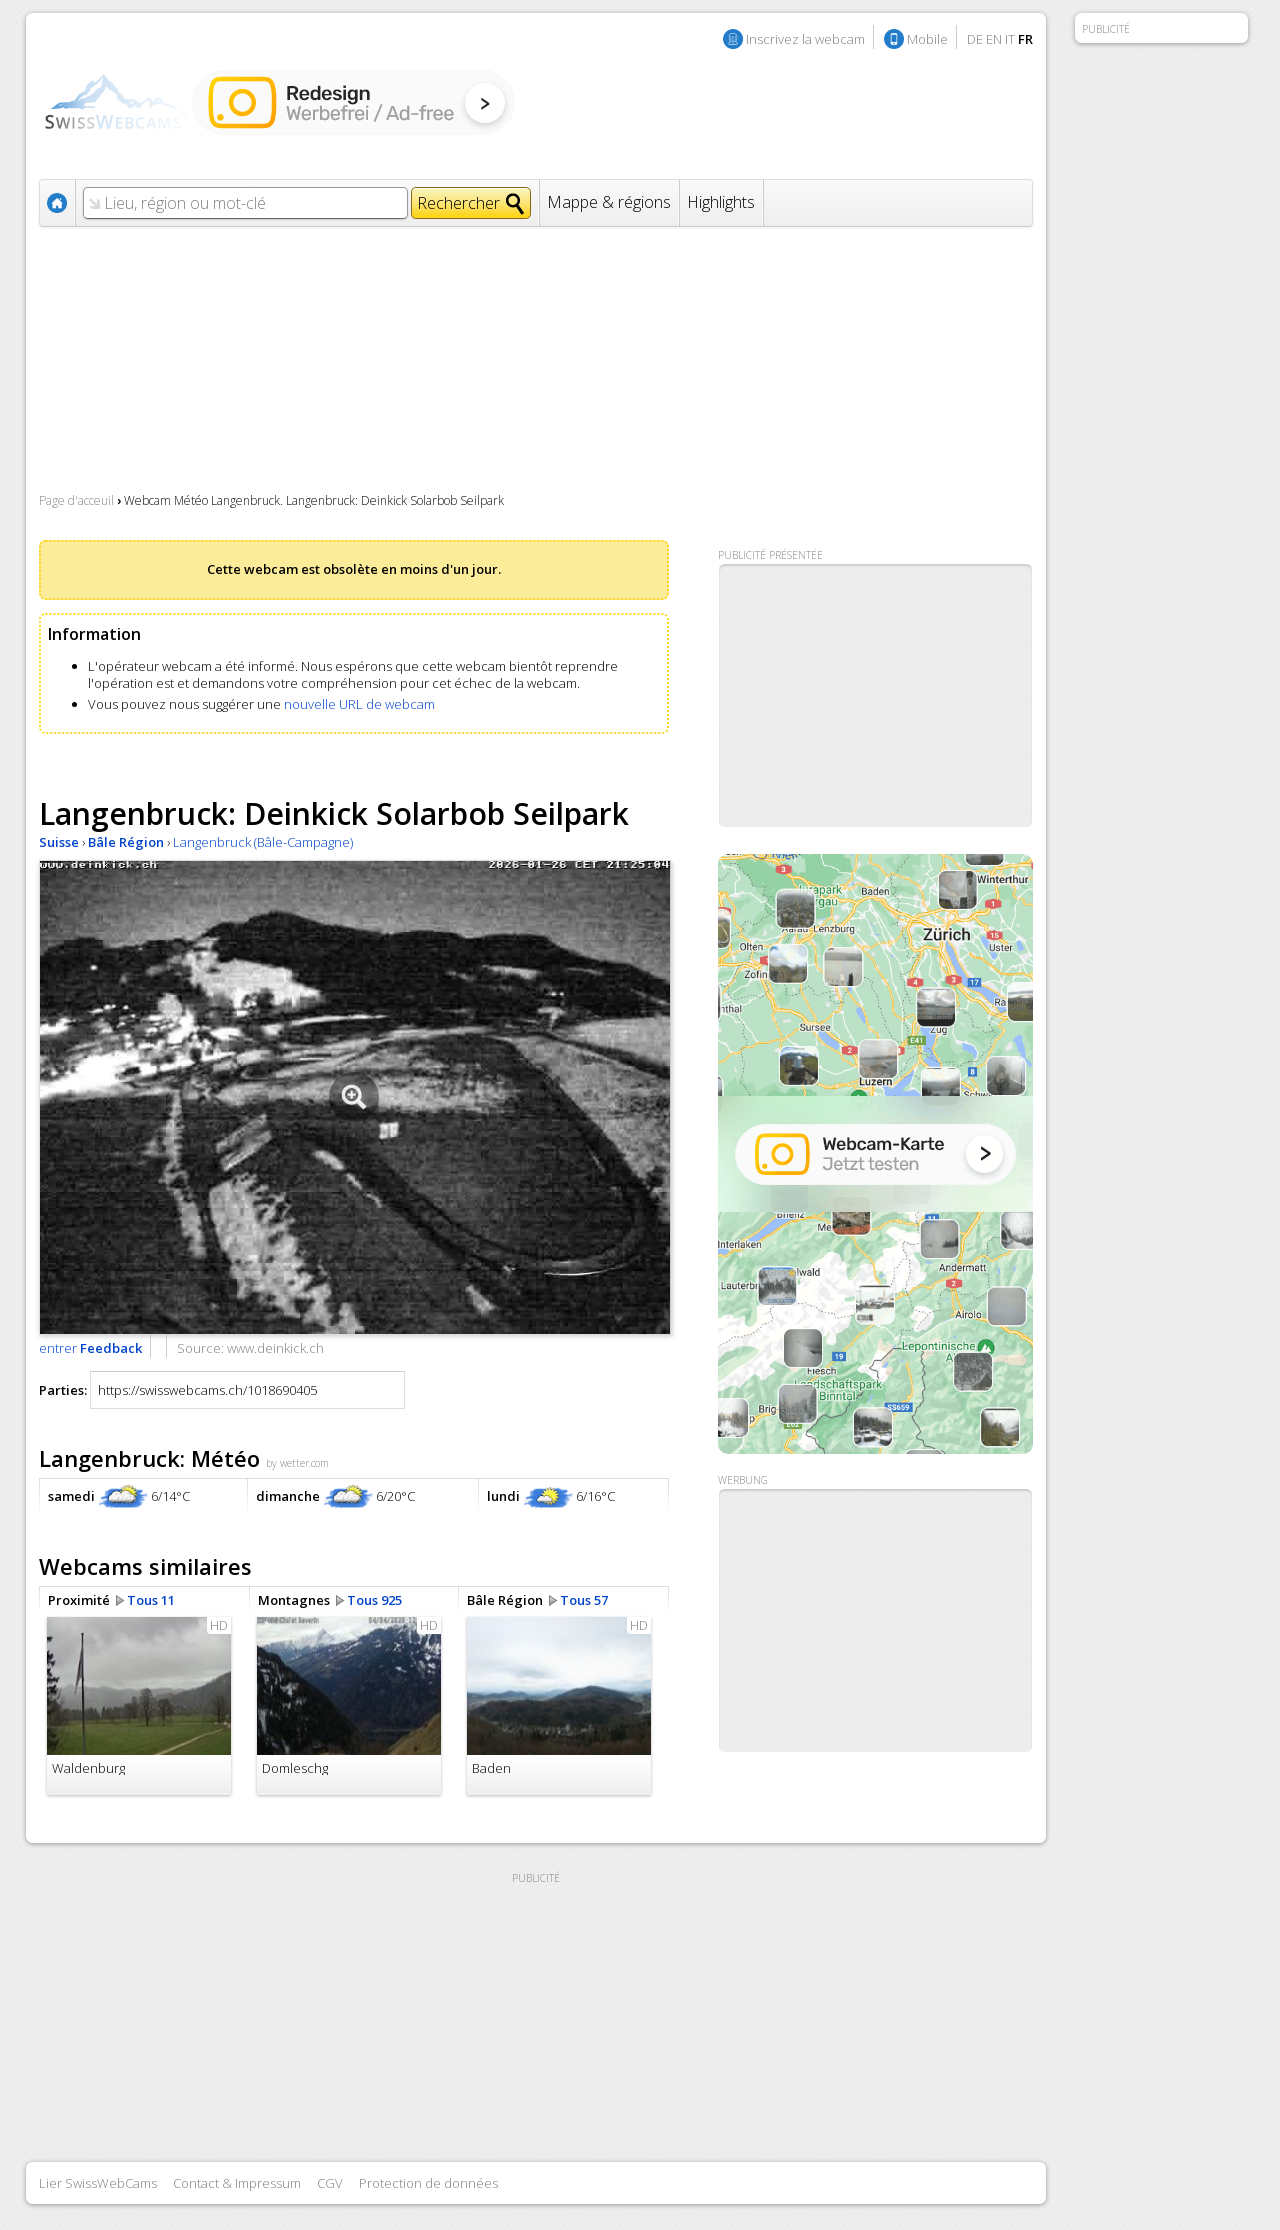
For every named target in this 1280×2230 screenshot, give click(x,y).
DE (975, 39)
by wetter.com (297, 1463)
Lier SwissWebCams (98, 2183)
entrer (90, 1348)
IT (1010, 39)
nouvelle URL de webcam (359, 704)
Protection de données (428, 2183)
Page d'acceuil (76, 500)
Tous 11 (151, 1600)
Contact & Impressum (237, 2183)
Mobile (927, 39)
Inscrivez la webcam (805, 39)
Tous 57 (584, 1600)
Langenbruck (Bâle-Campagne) (263, 842)
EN (994, 39)
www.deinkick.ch (275, 1348)
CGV (330, 2183)
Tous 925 (374, 1600)
